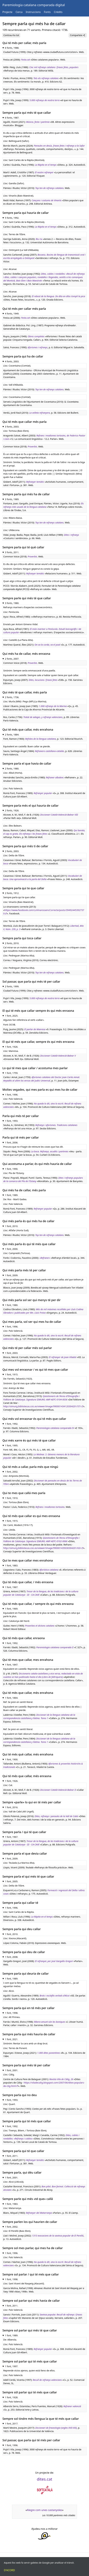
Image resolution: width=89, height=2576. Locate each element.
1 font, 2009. (11, 1275)
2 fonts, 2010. (12, 943)
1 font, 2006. (11, 1142)
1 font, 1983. (11, 2203)
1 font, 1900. (11, 1759)
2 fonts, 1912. (12, 893)
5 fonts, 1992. (12, 217)
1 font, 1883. (11, 1565)
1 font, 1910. (11, 1498)
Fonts (47, 12)
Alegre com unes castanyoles (44, 2510)
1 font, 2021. (11, 2039)
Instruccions (33, 12)
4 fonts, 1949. (12, 313)
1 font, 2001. (11, 2070)
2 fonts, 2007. (12, 658)
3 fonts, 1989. (12, 499)
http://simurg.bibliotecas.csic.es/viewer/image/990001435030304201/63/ (42, 1548)
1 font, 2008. (11, 1956)
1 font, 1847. (11, 1664)
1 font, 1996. (11, 1094)
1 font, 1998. (11, 2012)
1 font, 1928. (11, 2397)
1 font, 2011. (11, 2155)
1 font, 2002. (11, 1471)
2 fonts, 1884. (12, 734)
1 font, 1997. (11, 2366)
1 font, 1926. (11, 1046)
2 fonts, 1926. (12, 810)
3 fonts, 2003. (12, 426)
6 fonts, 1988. (12, 47)
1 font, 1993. (11, 1120)
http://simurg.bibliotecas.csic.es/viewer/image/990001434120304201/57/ (42, 1406)
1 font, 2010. (11, 1226)
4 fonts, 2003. (12, 361)
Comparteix (77, 35)
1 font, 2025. (11, 1015)
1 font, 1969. (11, 1608)
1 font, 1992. (11, 1423)
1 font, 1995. (11, 1445)
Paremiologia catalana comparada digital (33, 5)
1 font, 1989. (11, 1195)
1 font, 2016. (11, 1807)
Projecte (7, 12)
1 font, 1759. (11, 1072)
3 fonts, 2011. (12, 552)
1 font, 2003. (11, 1352)
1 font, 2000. (11, 1248)
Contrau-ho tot (11, 35)
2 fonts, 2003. (12, 851)
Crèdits (58, 12)
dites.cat (44, 2479)
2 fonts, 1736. (12, 697)
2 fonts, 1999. (12, 986)
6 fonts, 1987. (12, 117)
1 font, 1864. (11, 1697)
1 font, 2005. (11, 1881)
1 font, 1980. (11, 1305)
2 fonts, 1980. (12, 768)
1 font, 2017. (11, 2423)
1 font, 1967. (11, 1587)
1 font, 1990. (11, 1168)
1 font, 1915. (11, 1374)
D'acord (9, 2570)
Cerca (19, 12)
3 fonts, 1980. (12, 603)
